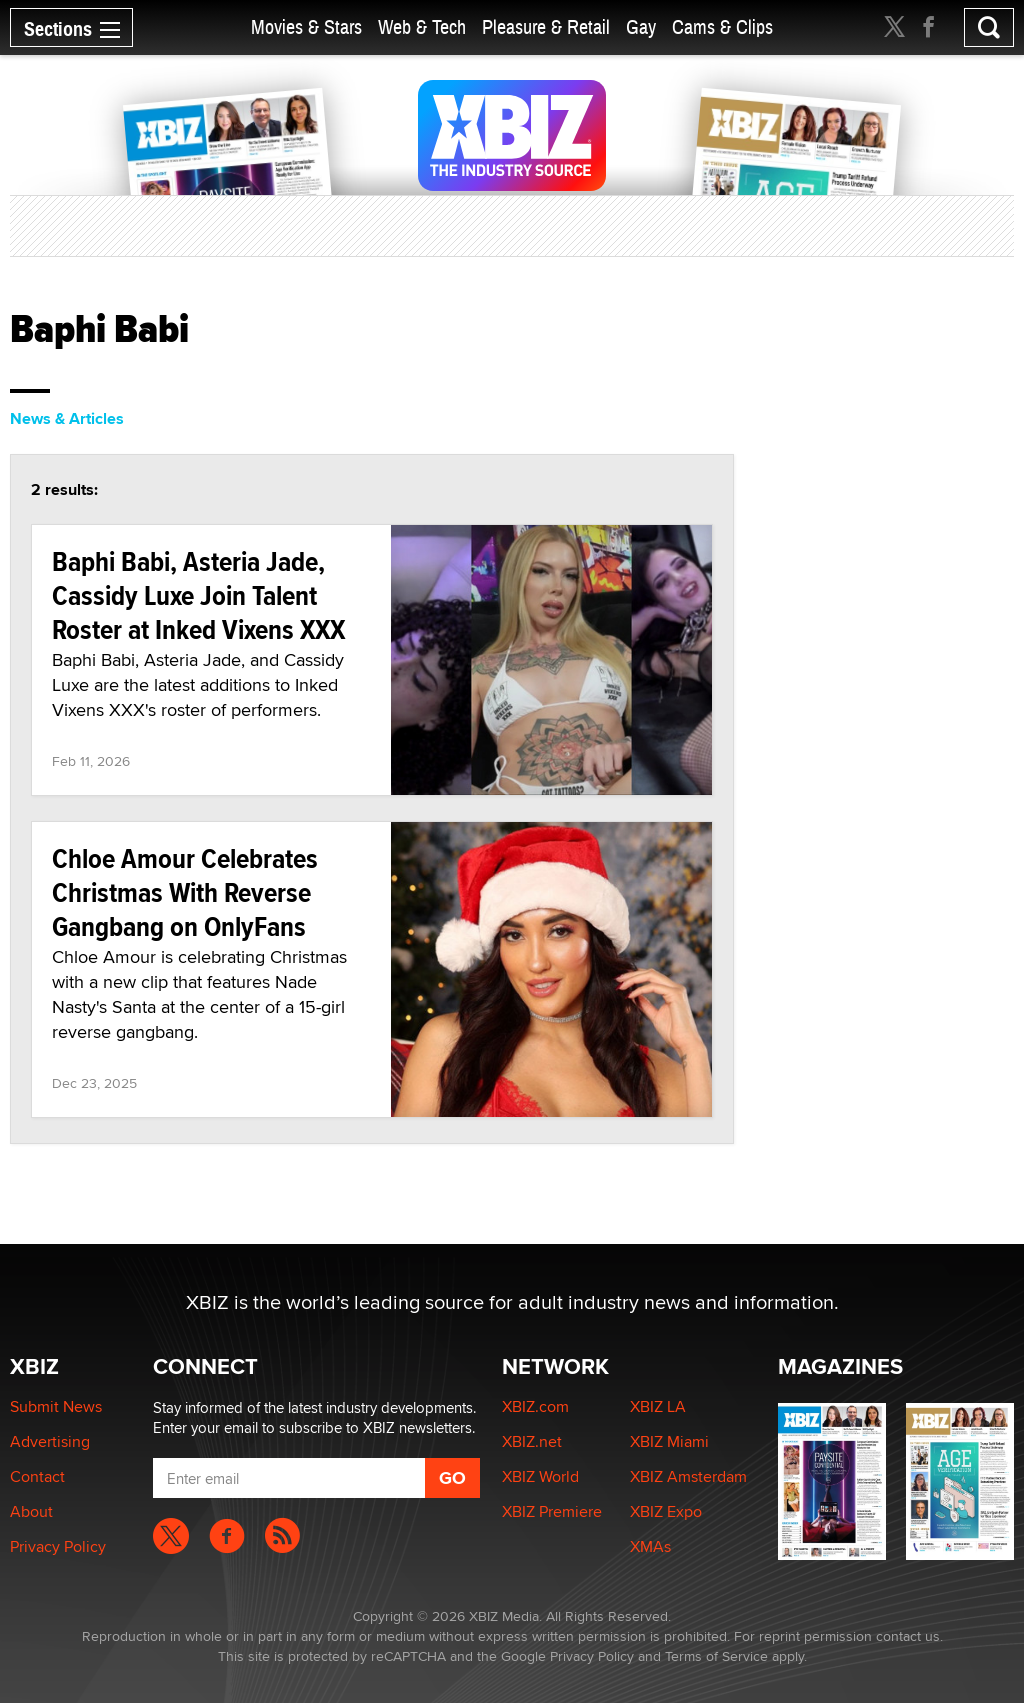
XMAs (650, 1546)
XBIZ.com (535, 1406)
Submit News (56, 1406)
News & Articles (67, 418)
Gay (641, 27)
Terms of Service (716, 1656)
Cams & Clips (722, 27)
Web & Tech (422, 27)
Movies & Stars (306, 27)
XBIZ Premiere (552, 1511)
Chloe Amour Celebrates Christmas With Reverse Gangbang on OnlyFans (185, 892)
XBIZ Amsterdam (688, 1476)
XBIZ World (540, 1476)
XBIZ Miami (669, 1441)
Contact (37, 1476)
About (31, 1511)
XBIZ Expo (666, 1511)
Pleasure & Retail (546, 27)
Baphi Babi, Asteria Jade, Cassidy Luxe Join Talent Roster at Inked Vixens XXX (198, 595)
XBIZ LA (658, 1406)
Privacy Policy (58, 1546)
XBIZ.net (532, 1441)
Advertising (50, 1441)
